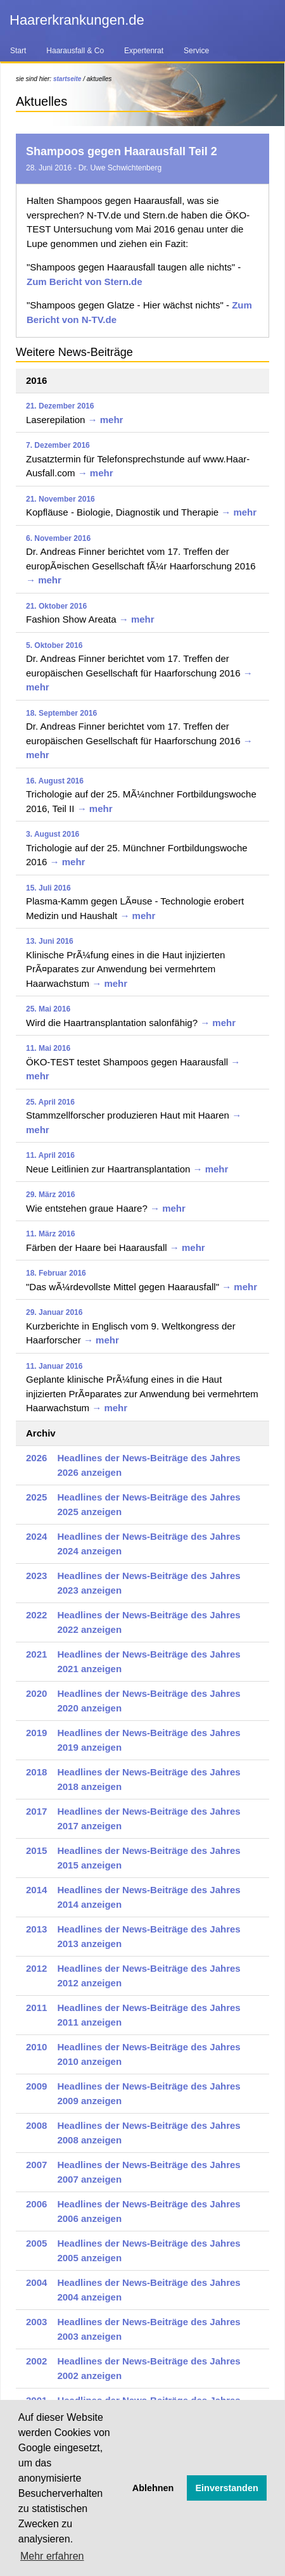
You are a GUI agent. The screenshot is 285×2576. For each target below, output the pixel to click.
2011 (36, 2007)
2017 (36, 1811)
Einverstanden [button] (227, 2488)
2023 (36, 1575)
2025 (36, 1497)
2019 (36, 1732)
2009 (36, 2086)
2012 (36, 1968)
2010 (36, 2046)
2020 (36, 1693)
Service (196, 50)
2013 (36, 1929)
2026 (36, 1457)
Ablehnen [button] (153, 2488)
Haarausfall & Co (75, 50)
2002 (36, 2361)
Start (18, 50)
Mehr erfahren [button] (52, 2556)
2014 (36, 1889)
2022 (36, 1614)
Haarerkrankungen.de (77, 20)
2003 (36, 2321)
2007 (36, 2164)
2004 (36, 2282)
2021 (36, 1654)
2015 (36, 1850)
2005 (36, 2243)
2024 (36, 1536)
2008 (36, 2125)
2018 (36, 1772)
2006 (36, 2203)
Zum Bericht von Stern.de (84, 281)
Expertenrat (143, 50)
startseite (67, 78)
